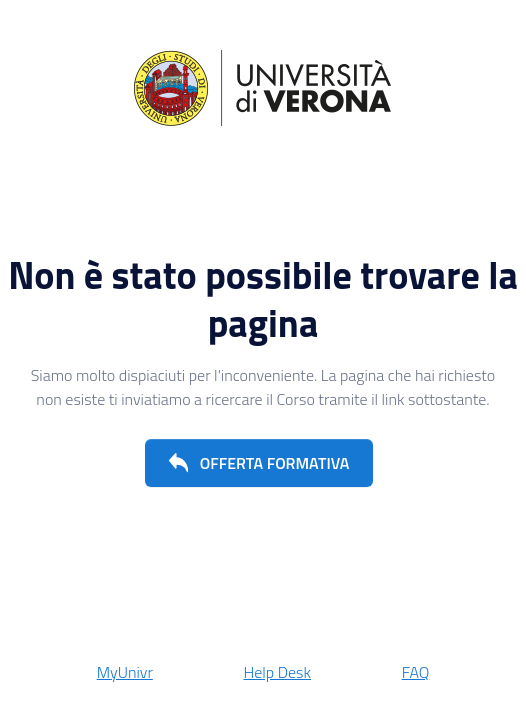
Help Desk (277, 672)
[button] (259, 463)
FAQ (416, 672)
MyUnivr (125, 672)
